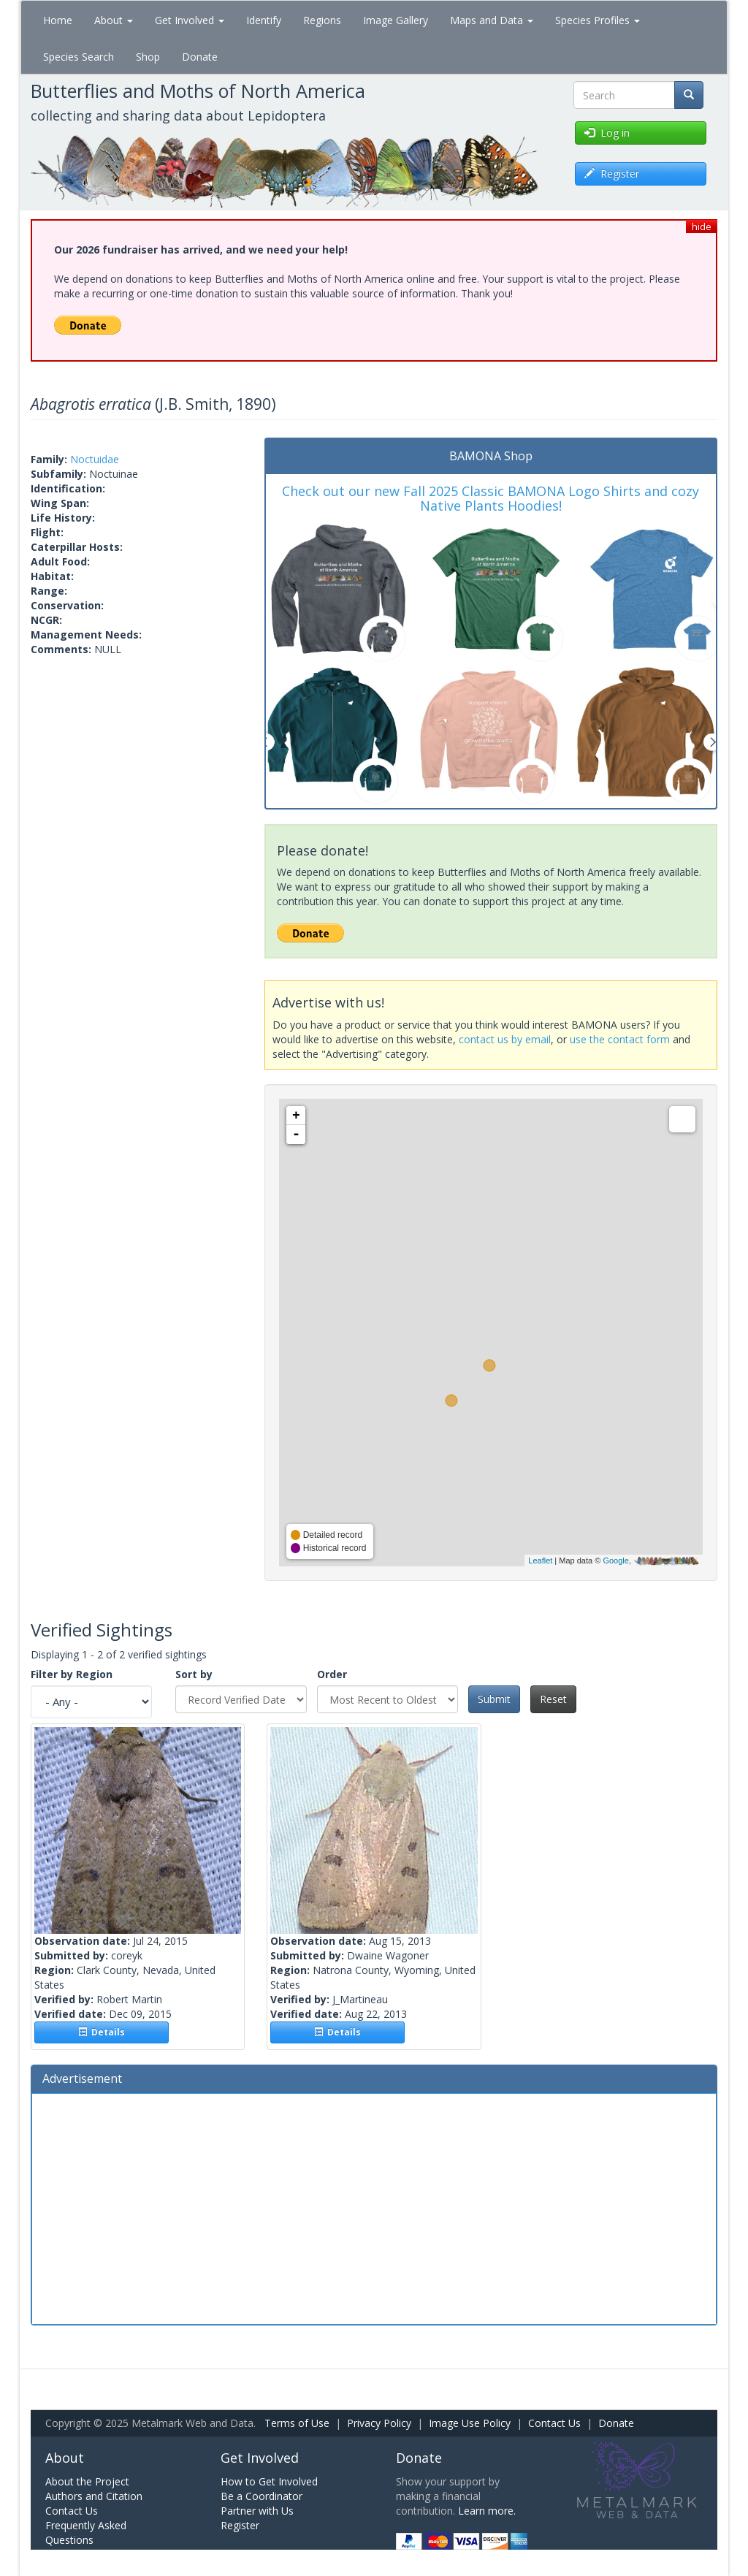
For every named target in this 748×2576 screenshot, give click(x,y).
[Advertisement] (374, 2207)
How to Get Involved (269, 2481)
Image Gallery (395, 20)
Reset (553, 1699)
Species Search (78, 57)
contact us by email (505, 1039)
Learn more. (487, 2511)
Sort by (194, 1674)
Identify (263, 20)
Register (240, 2525)
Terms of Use (296, 2423)
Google (615, 1560)
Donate (200, 57)
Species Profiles (597, 20)
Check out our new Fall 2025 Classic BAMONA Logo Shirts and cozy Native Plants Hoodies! (490, 498)
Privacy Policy (379, 2423)
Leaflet (540, 1560)
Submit (494, 1699)
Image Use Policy (470, 2423)
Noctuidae (94, 459)
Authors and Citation (93, 2496)
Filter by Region (71, 1674)
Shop (148, 57)
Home (57, 20)
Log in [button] (607, 133)
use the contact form (620, 1039)
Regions (322, 20)
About (113, 20)
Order (332, 1674)
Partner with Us (257, 2511)
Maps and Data (491, 20)
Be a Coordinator (261, 2496)
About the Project (87, 2481)
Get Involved (189, 20)
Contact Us (554, 2423)
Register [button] (611, 173)
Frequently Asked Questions (85, 2532)
